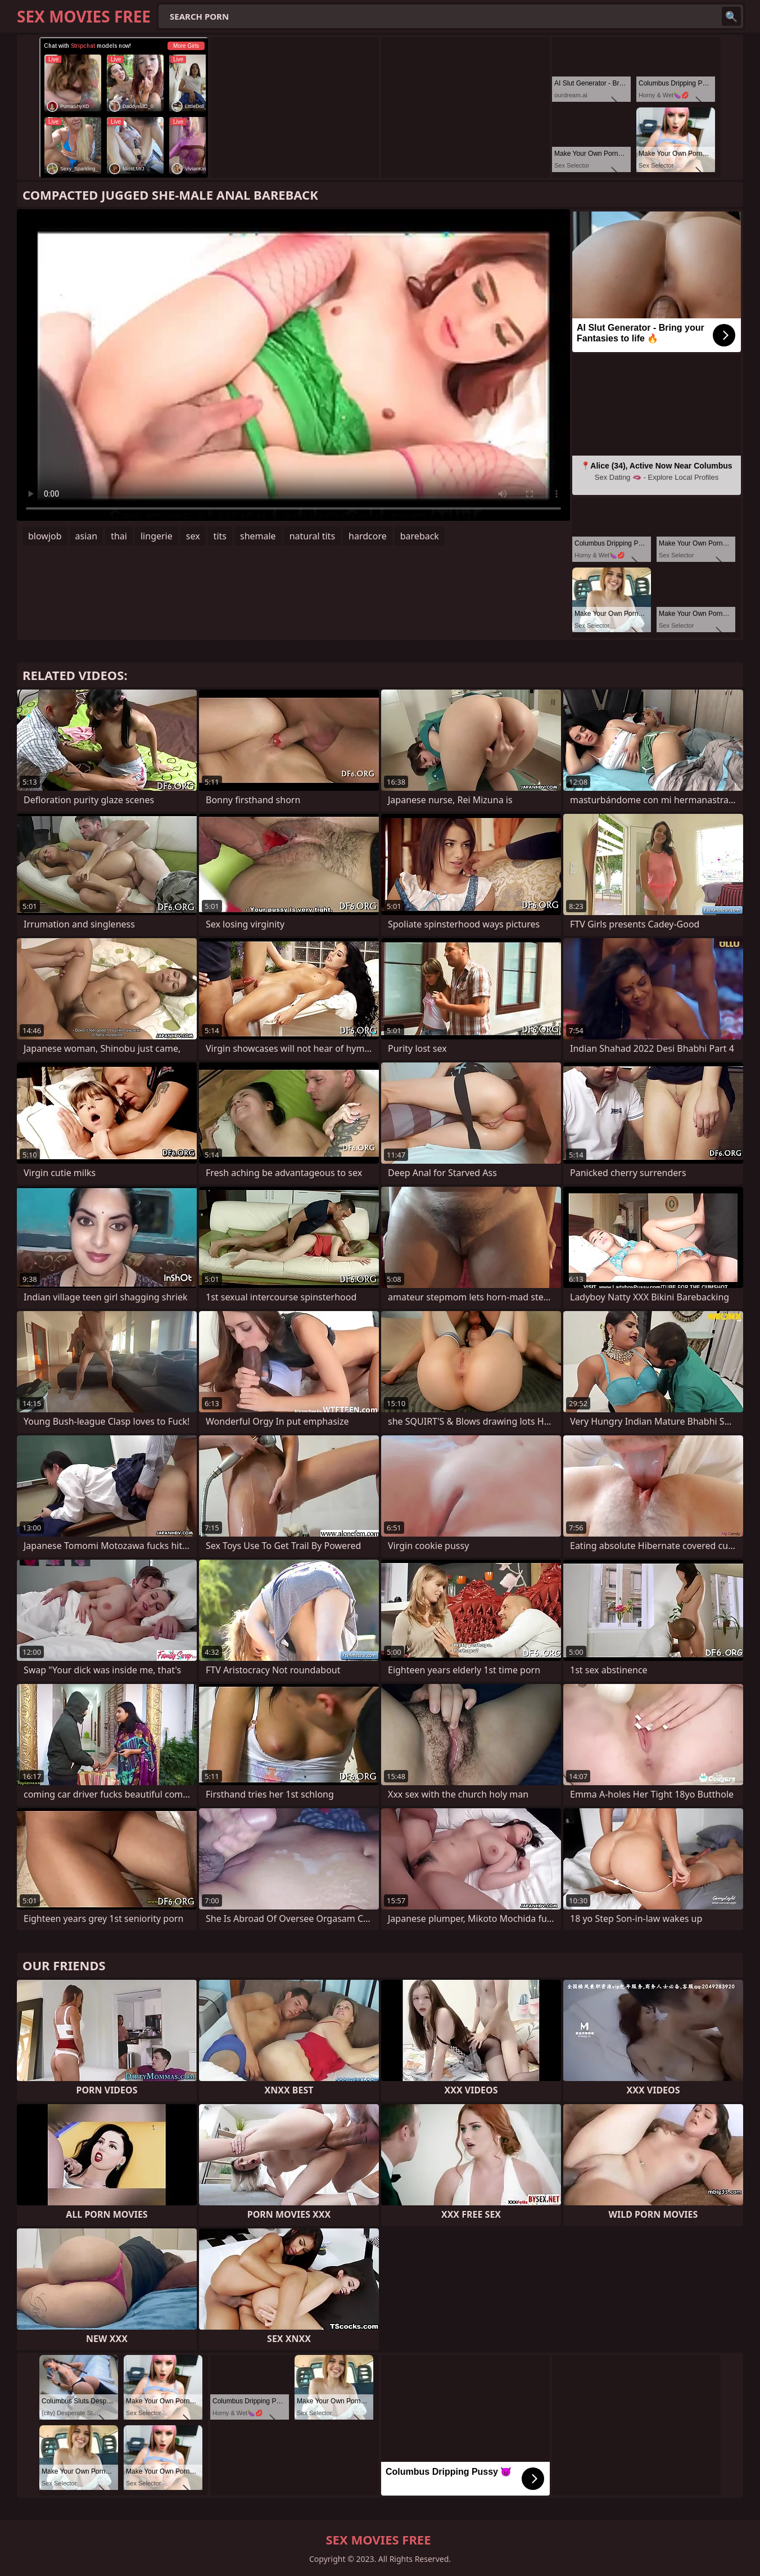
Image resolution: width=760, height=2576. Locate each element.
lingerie (157, 536)
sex (193, 536)
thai (119, 536)
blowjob (45, 536)
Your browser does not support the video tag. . (293, 365)
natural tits (312, 536)
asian (86, 536)
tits (220, 536)
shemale (258, 536)
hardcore (368, 536)
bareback (419, 536)
